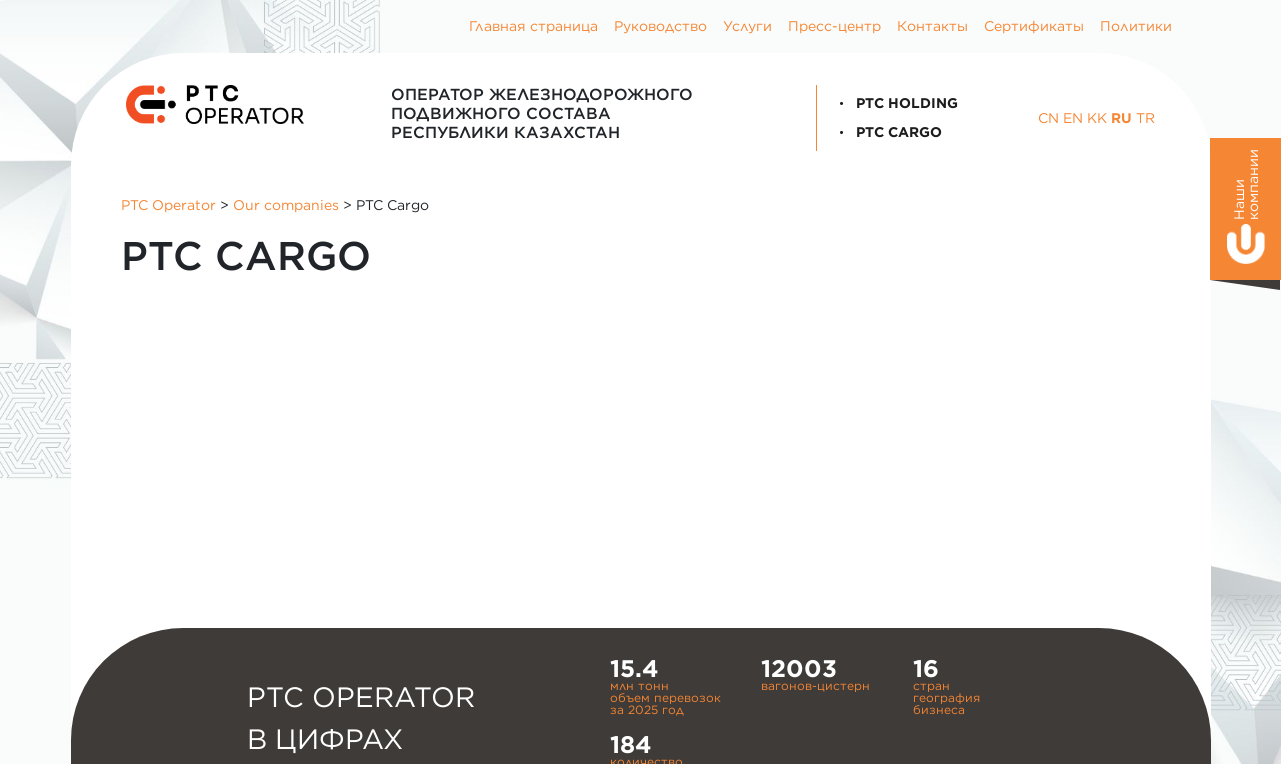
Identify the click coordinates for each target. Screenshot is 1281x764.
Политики (1136, 26)
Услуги (747, 26)
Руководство (660, 26)
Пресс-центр (834, 26)
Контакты (932, 26)
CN (1048, 118)
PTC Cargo (887, 132)
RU (1121, 118)
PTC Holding (895, 103)
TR (1145, 118)
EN (1073, 118)
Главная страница (533, 26)
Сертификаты (1034, 26)
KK (1097, 118)
